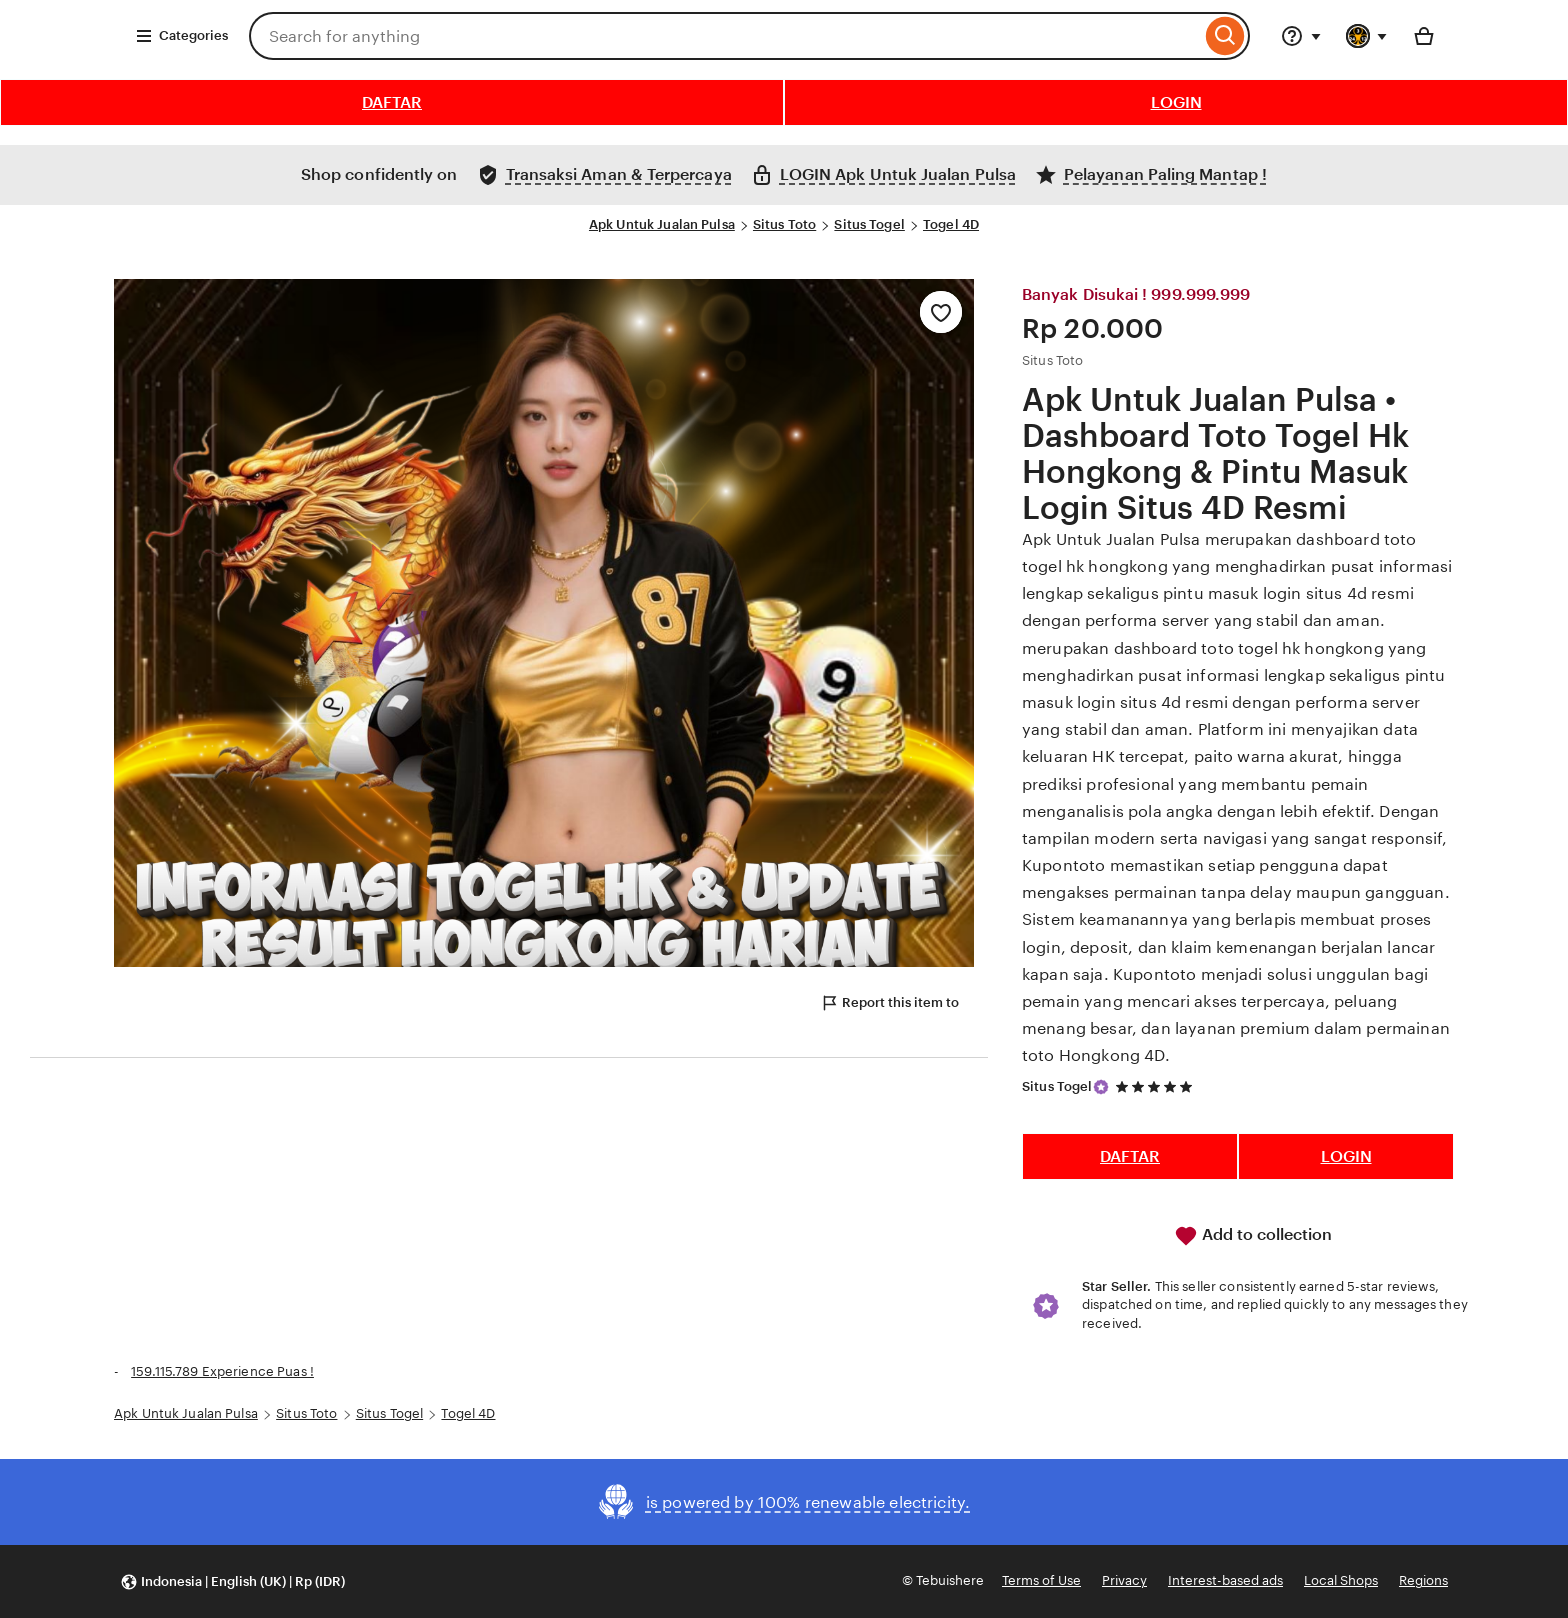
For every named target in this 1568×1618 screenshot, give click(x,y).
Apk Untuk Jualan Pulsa (662, 224)
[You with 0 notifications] (1367, 36)
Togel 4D (951, 224)
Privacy (1124, 1580)
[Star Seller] (1101, 1087)
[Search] (1225, 36)
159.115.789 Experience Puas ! (222, 1371)
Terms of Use (1041, 1580)
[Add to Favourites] (941, 312)
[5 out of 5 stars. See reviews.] (1157, 1086)
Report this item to (889, 1003)
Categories (181, 36)
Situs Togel (869, 224)
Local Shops (1341, 1580)
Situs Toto (784, 224)
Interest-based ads (1225, 1580)
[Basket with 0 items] (1424, 36)
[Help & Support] (1301, 36)
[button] (232, 1581)
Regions (1423, 1580)
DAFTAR (392, 102)
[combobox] (725, 36)
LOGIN (1176, 102)
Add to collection (1253, 1236)
